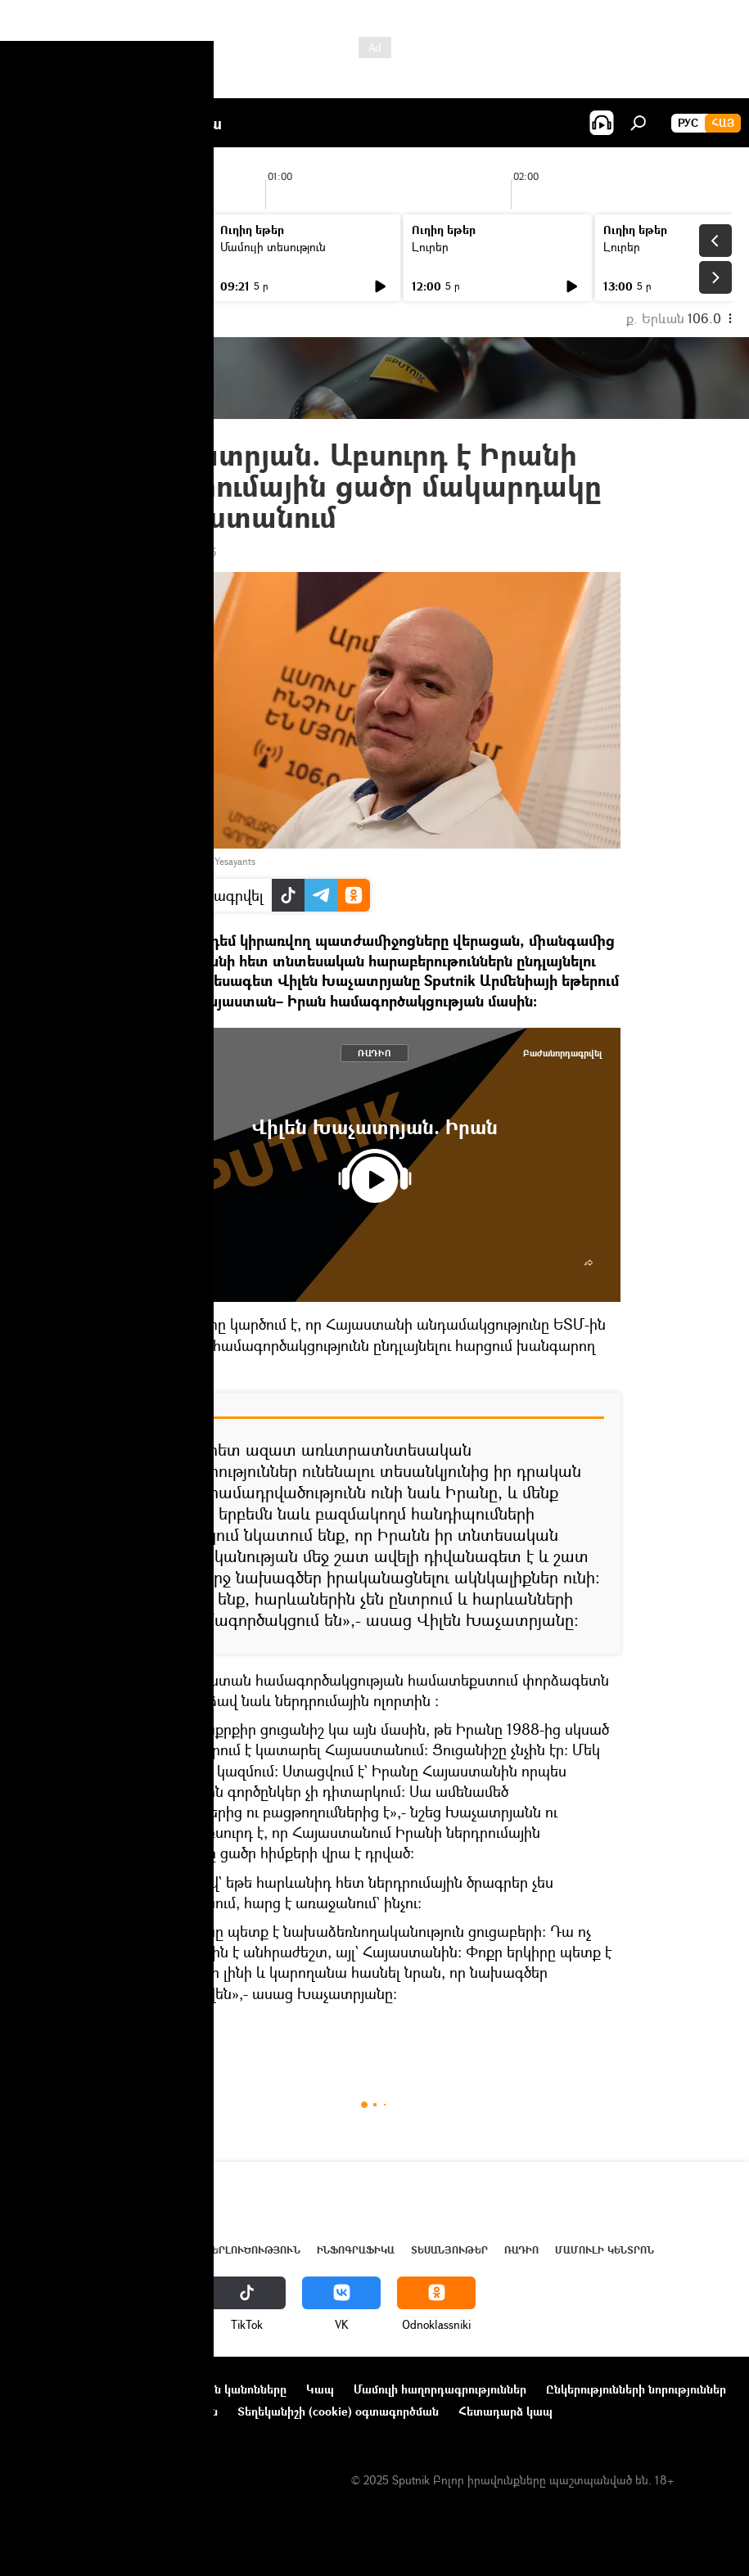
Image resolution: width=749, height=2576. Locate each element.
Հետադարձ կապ (505, 2411)
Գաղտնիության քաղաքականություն (117, 2411)
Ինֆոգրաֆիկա (356, 2250)
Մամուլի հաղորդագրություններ (440, 2389)
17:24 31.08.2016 (172, 552)
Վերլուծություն (252, 2250)
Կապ (320, 2389)
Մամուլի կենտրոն (604, 2250)
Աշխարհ (166, 2250)
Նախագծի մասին (66, 2389)
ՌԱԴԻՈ (374, 1053)
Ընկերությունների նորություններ (636, 2389)
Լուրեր (47, 246)
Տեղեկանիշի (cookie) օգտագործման (338, 2411)
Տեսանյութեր (449, 2250)
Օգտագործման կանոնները (211, 2389)
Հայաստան (100, 2250)
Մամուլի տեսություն (273, 246)
